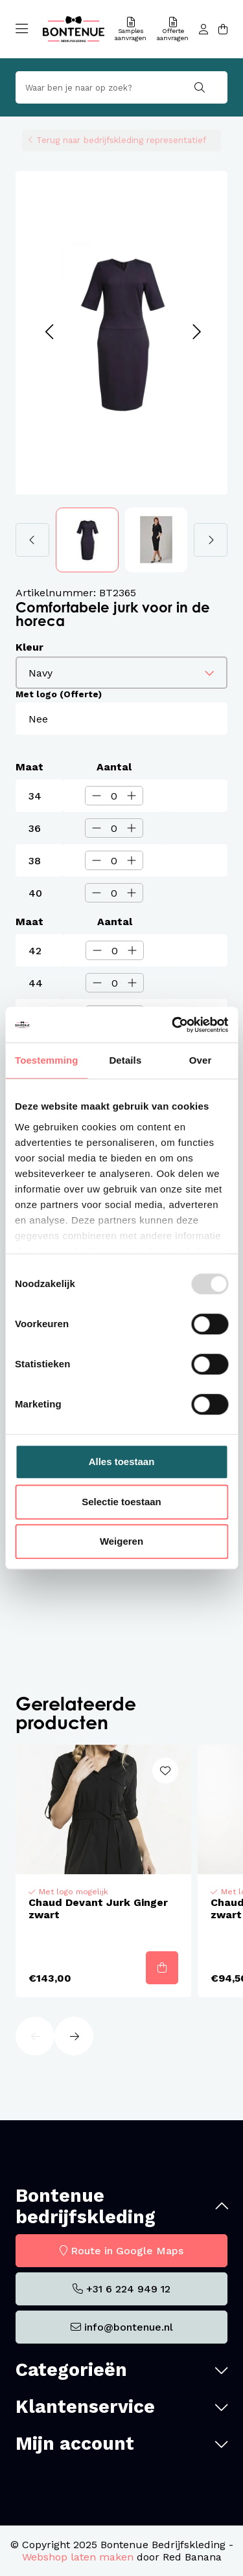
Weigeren (121, 1541)
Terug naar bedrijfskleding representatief (121, 140)
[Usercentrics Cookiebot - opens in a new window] (173, 1024)
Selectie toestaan (121, 1501)
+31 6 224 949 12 (128, 2289)
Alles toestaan (122, 1461)
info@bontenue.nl (128, 2327)
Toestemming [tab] (46, 1060)
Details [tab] (125, 1060)
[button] (49, 332)
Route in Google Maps (127, 2251)
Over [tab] (200, 1060)
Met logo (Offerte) (59, 694)
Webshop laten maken (77, 2557)
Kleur (29, 647)
